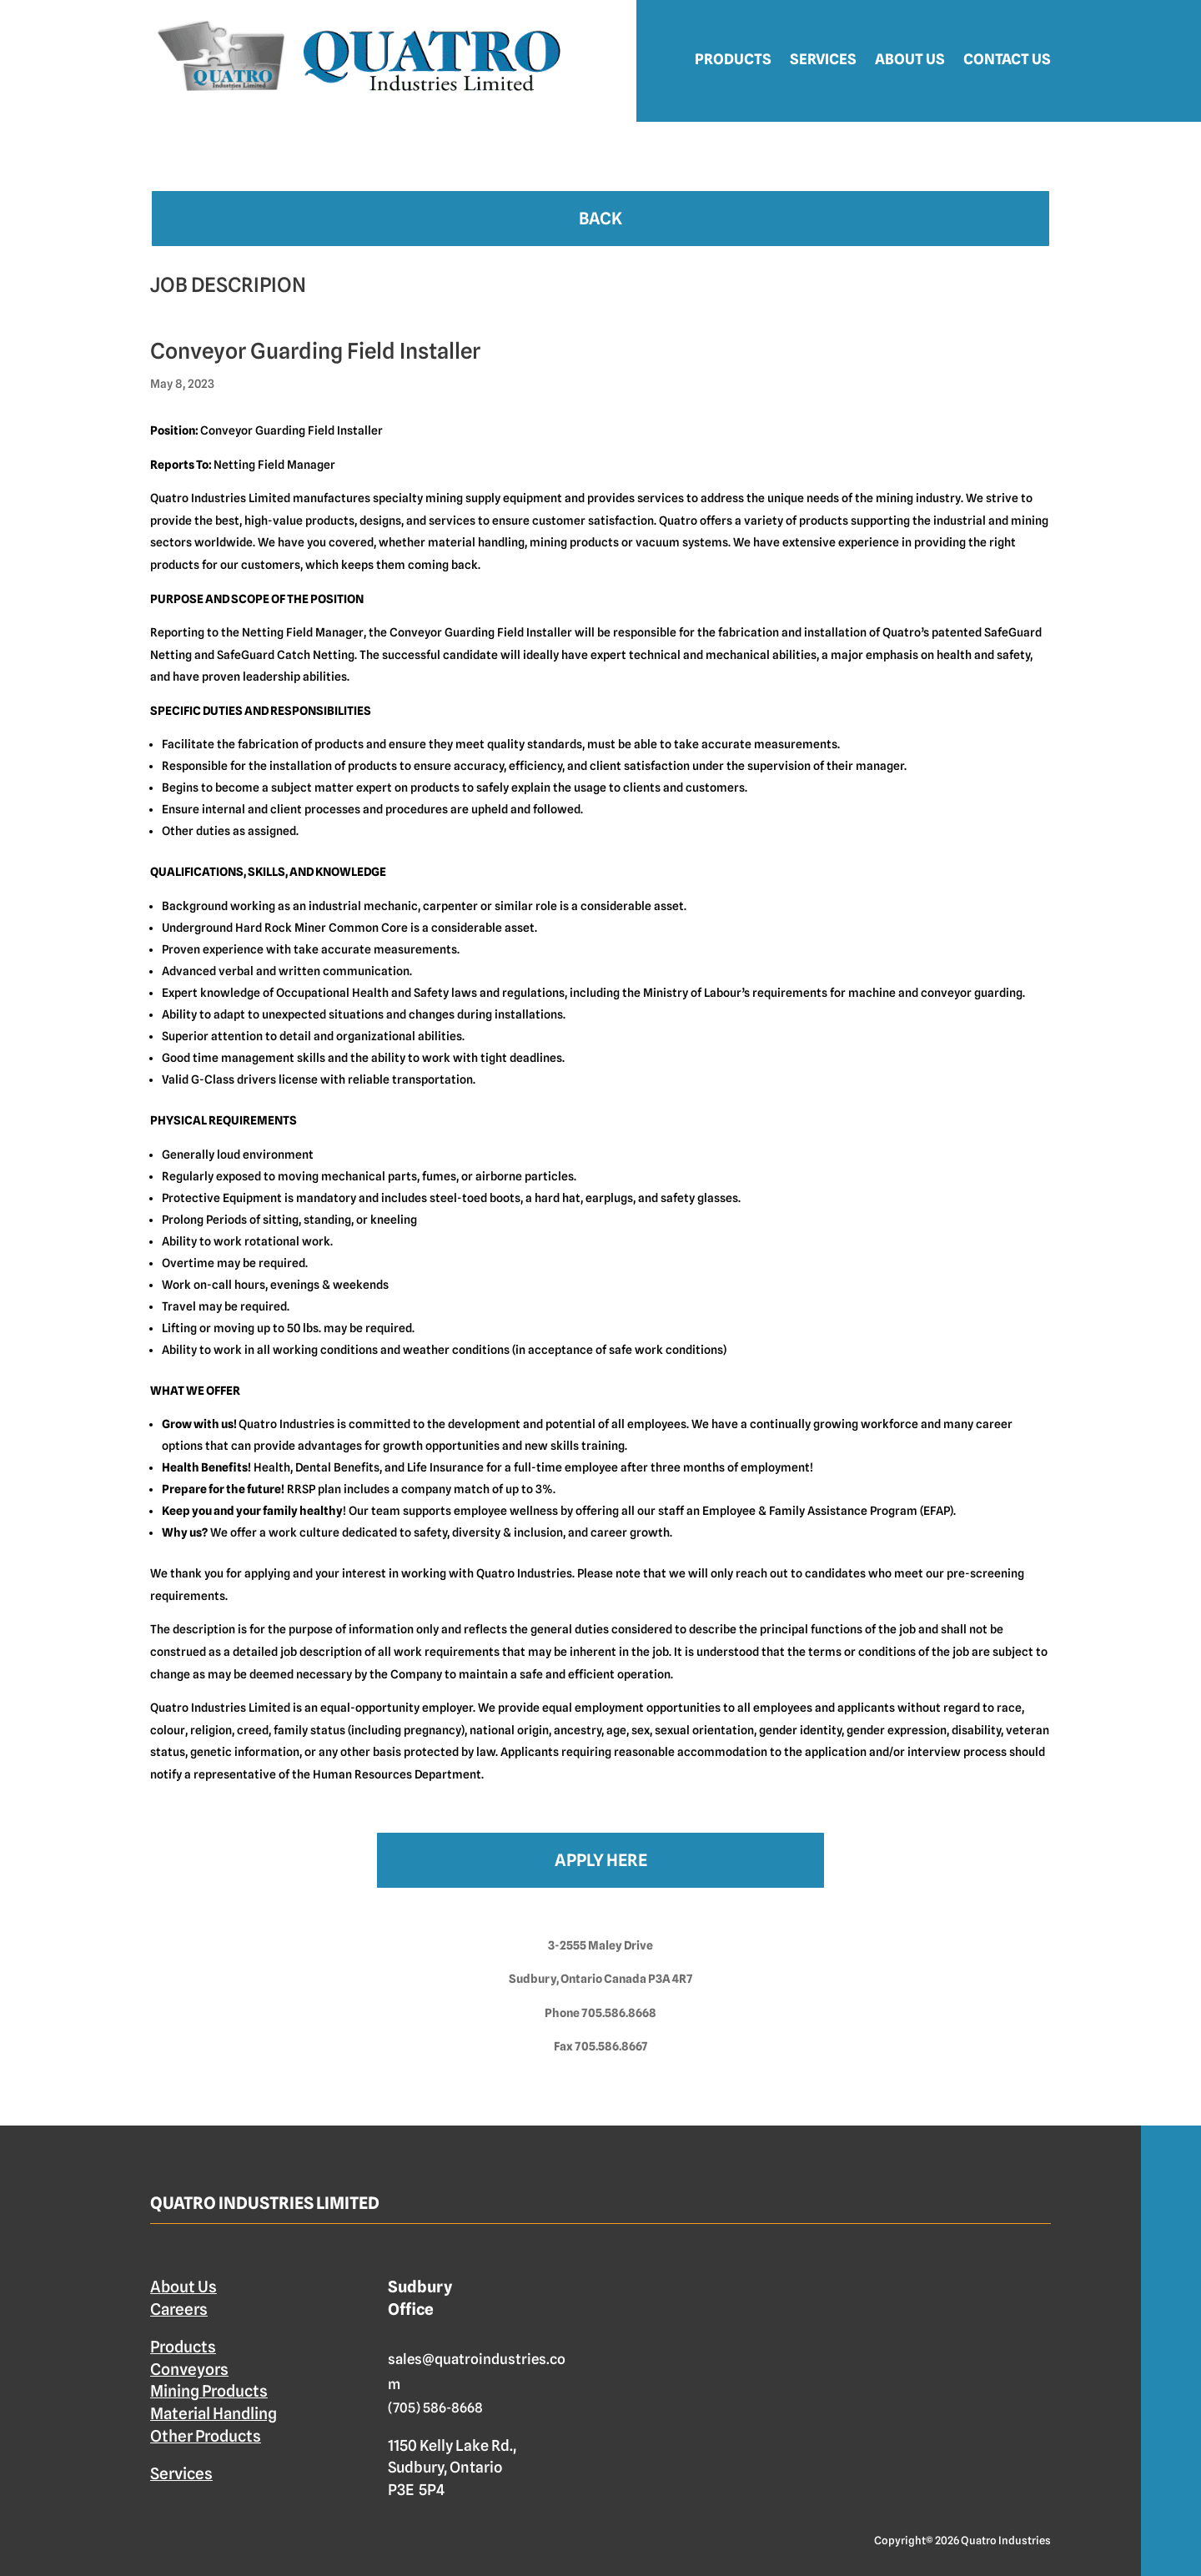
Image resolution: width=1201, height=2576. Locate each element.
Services (823, 59)
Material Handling (213, 2413)
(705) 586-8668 (435, 2408)
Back (600, 219)
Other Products (205, 2436)
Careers (179, 2309)
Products (733, 59)
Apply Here (601, 1860)
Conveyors (189, 2369)
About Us (910, 59)
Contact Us (1007, 59)
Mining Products (209, 2391)
